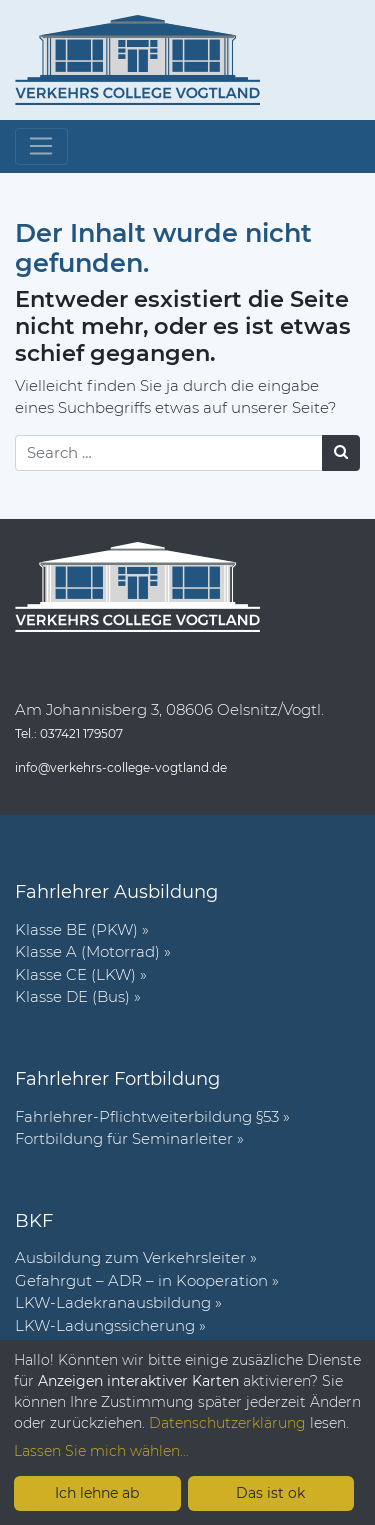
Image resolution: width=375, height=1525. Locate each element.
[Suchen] (341, 453)
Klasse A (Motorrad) (87, 951)
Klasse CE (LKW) (75, 974)
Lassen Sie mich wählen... (101, 1451)
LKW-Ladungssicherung (105, 1325)
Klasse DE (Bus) (72, 996)
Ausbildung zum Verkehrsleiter (130, 1257)
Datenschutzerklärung (227, 1423)
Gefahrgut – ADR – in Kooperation (141, 1280)
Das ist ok (270, 1493)
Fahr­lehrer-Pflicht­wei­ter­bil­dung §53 (147, 1116)
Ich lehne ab (97, 1493)
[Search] (169, 453)
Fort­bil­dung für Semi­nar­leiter (124, 1138)
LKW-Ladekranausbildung (113, 1302)
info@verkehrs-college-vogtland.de (121, 767)
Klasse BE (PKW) (76, 929)
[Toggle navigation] (41, 147)
